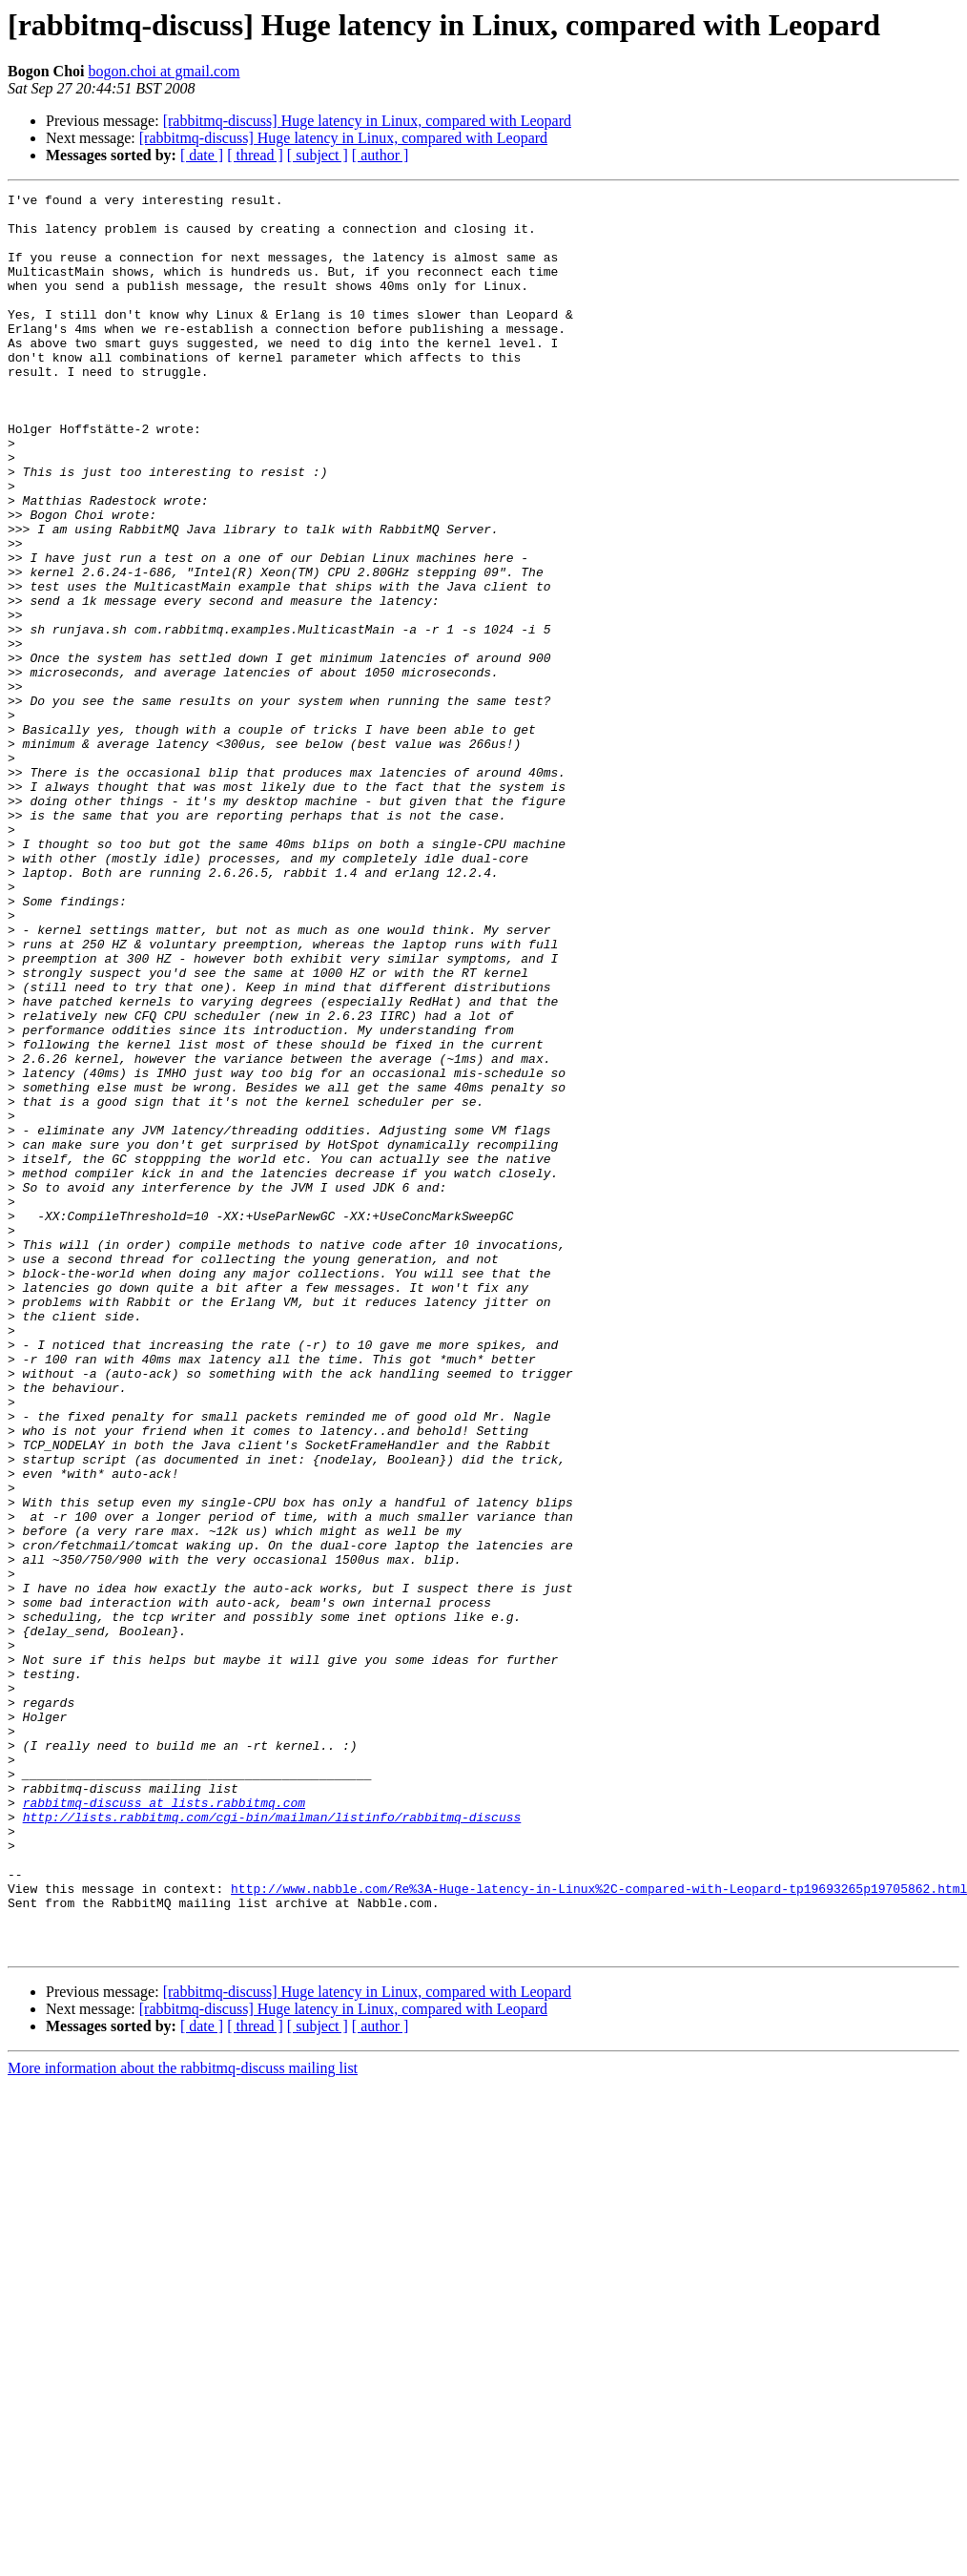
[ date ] (201, 155)
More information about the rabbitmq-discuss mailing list (183, 2420)
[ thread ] (255, 155)
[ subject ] (317, 155)
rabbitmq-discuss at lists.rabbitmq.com (164, 2125)
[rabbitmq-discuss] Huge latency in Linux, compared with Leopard (367, 121)
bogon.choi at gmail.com (163, 71)
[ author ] (380, 155)
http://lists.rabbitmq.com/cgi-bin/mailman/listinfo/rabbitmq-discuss (272, 2142)
